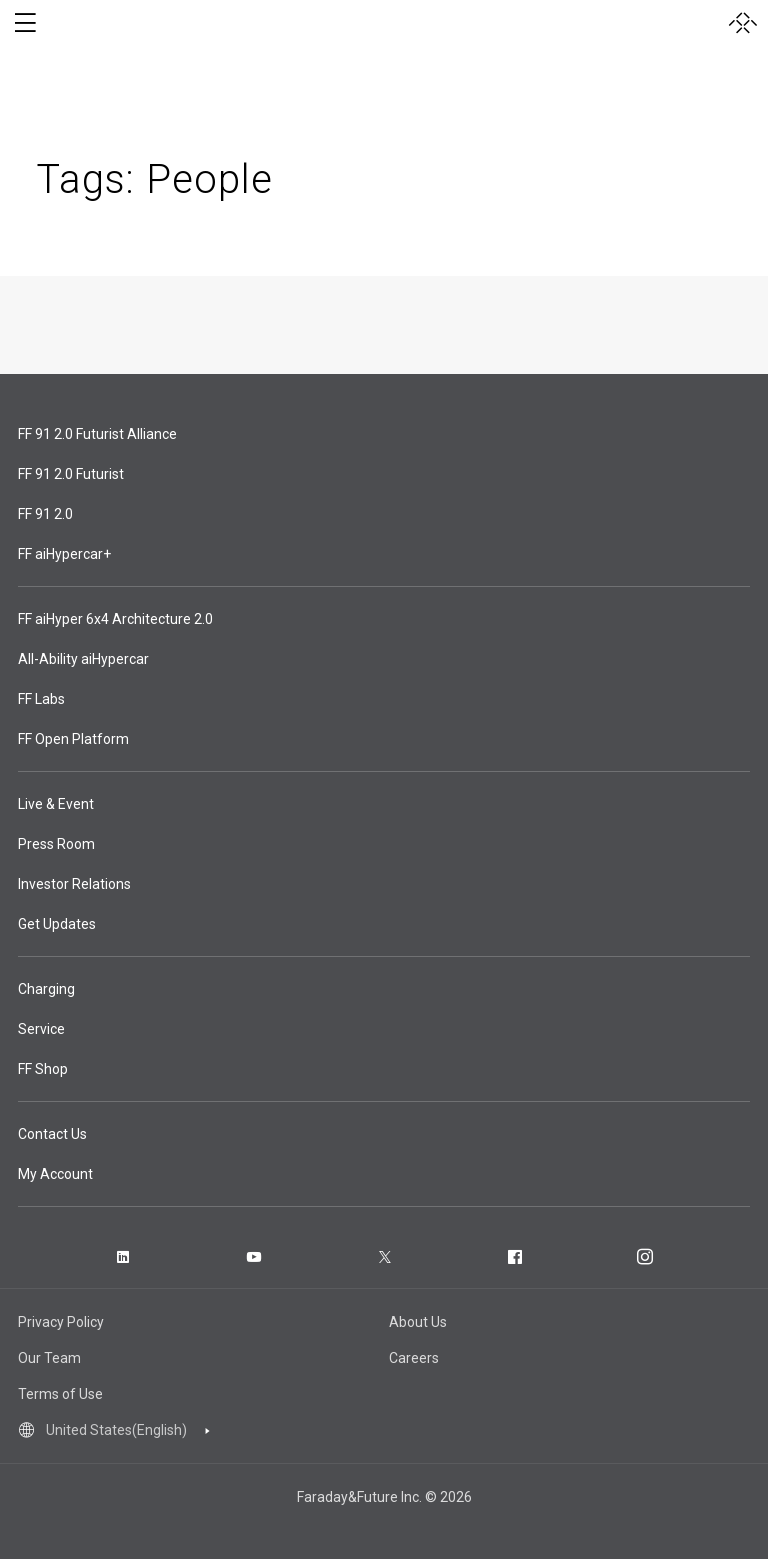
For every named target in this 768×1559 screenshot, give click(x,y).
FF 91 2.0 (45, 514)
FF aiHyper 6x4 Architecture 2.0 (115, 619)
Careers (414, 1358)
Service (41, 1029)
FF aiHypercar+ (64, 554)
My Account (55, 1174)
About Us (418, 1322)
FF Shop (43, 1069)
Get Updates (57, 924)
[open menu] (25, 23)
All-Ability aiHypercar (83, 659)
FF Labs (41, 699)
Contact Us (52, 1134)
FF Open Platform (73, 739)
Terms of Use (60, 1394)
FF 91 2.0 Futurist (71, 474)
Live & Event (56, 804)
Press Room (56, 844)
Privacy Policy (61, 1322)
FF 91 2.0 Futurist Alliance (97, 434)
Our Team (49, 1358)
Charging (46, 989)
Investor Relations (74, 884)
